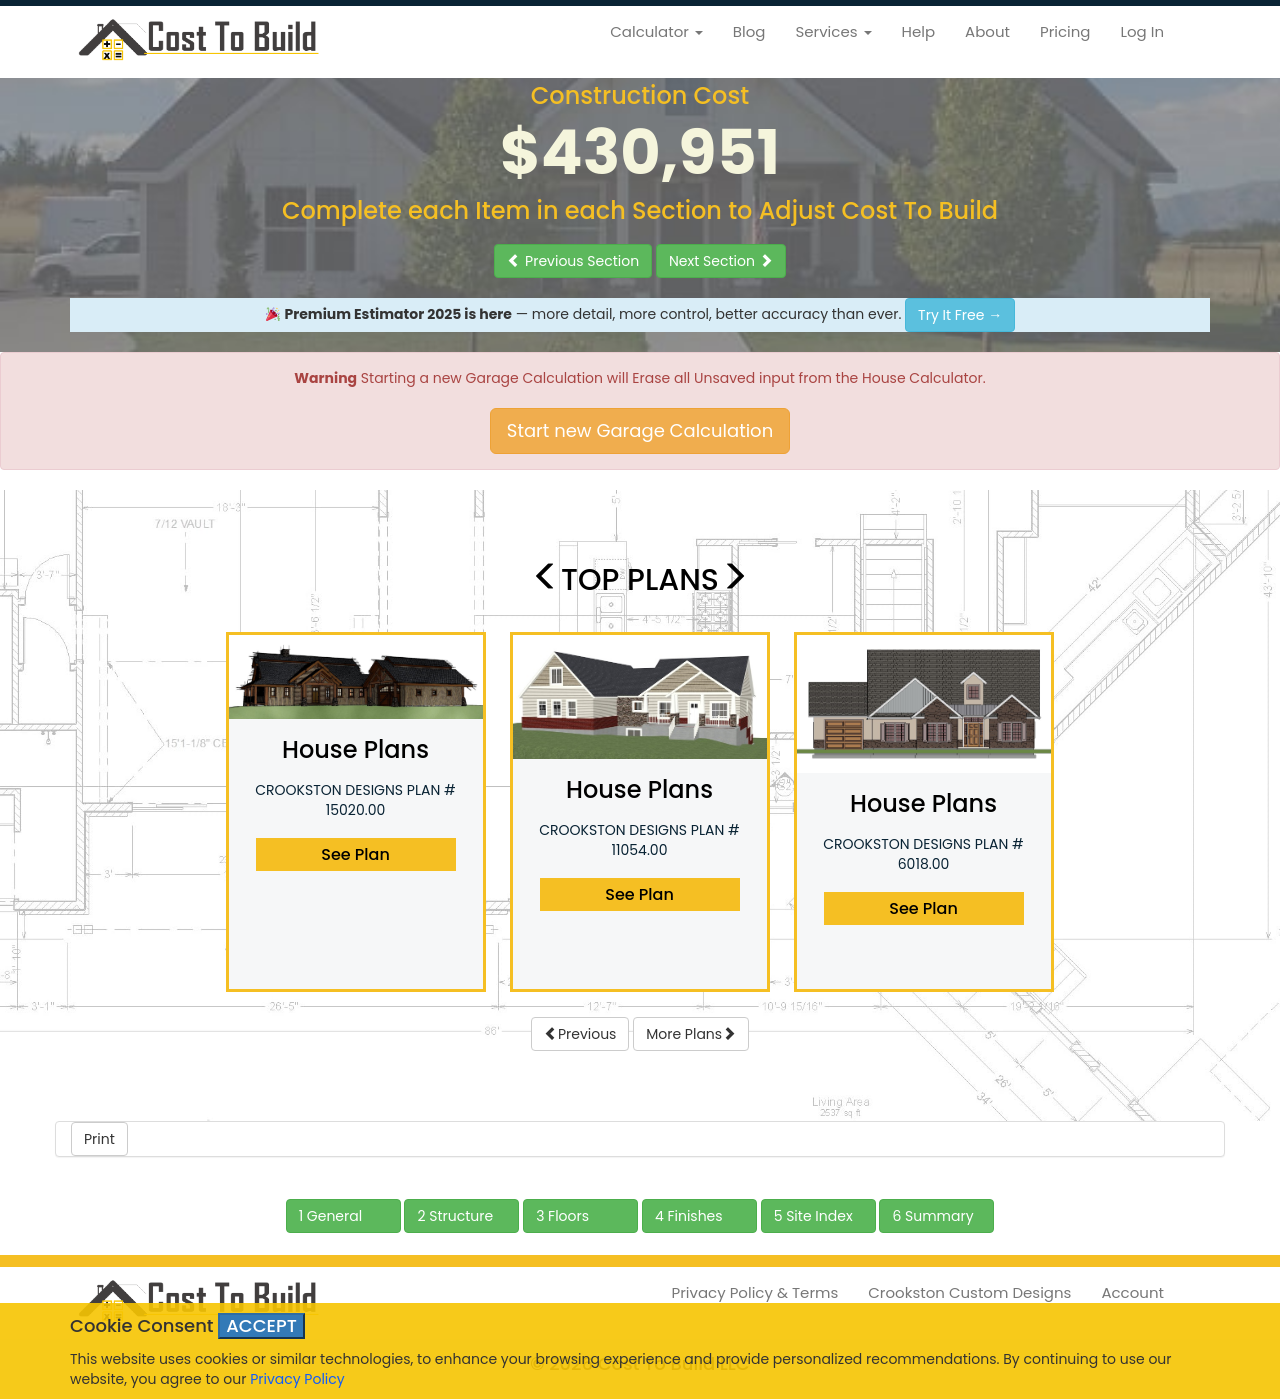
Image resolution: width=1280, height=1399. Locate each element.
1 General (331, 1216)
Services (833, 31)
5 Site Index (813, 1216)
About (987, 31)
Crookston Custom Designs (969, 1292)
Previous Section (573, 261)
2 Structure (455, 1216)
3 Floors (562, 1216)
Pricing (1065, 31)
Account (1132, 1292)
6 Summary (932, 1216)
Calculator (656, 31)
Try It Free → (960, 315)
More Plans (691, 1034)
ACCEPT (261, 1325)
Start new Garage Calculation (640, 430)
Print (99, 1139)
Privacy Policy (297, 1379)
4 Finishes (689, 1216)
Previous (580, 1034)
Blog (749, 31)
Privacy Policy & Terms (755, 1292)
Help (919, 31)
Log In (1142, 31)
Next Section (721, 261)
